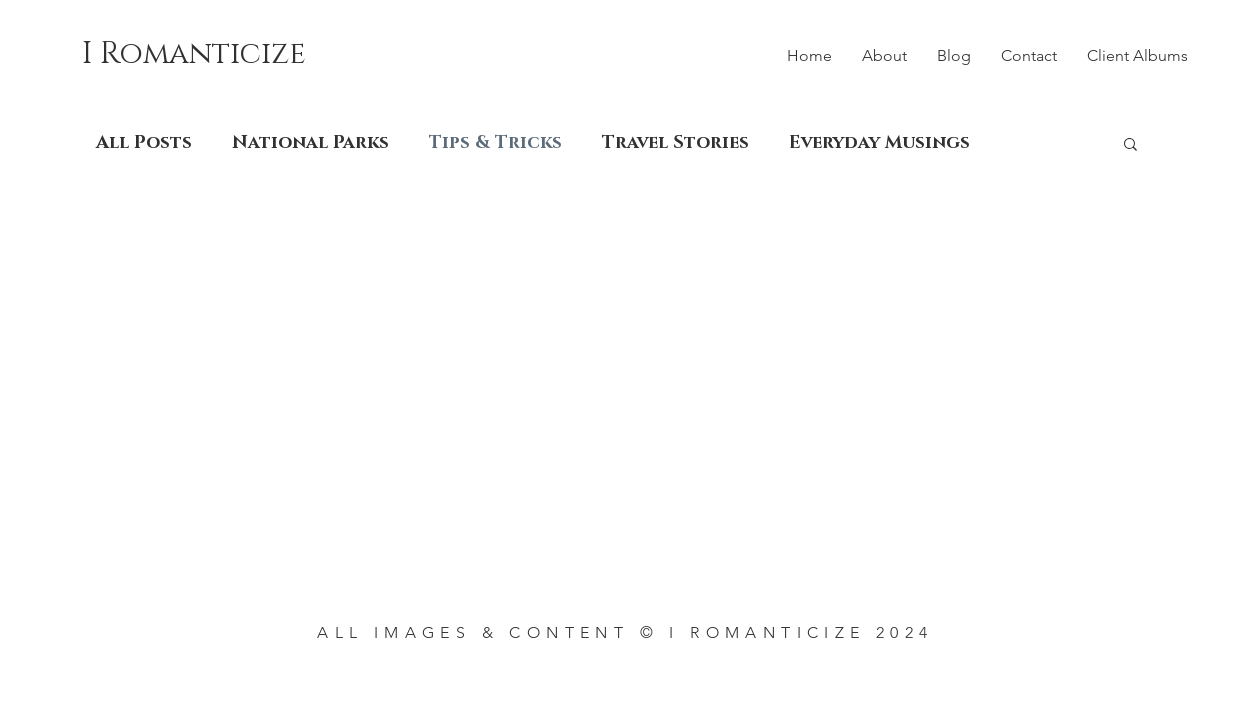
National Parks (310, 143)
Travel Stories (675, 143)
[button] (1130, 145)
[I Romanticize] (208, 53)
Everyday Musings (879, 143)
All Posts (144, 143)
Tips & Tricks (495, 143)
